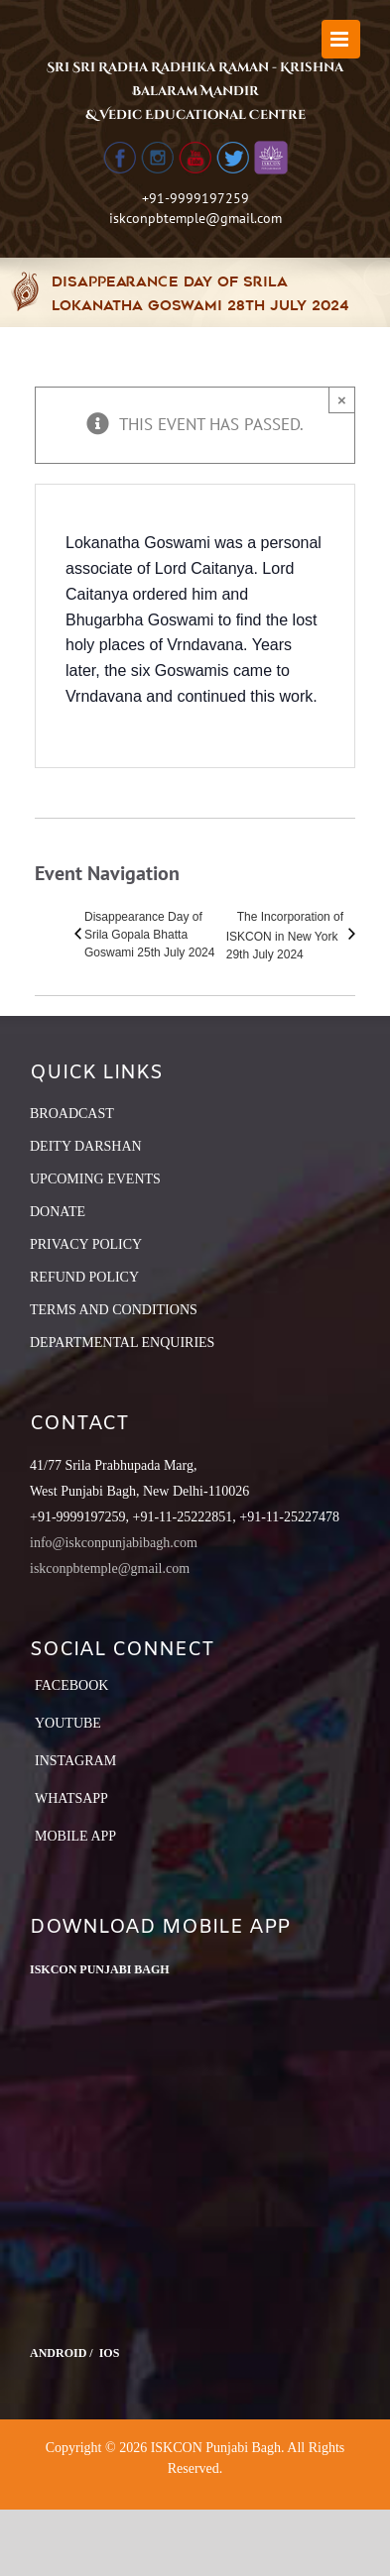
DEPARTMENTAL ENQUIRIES (122, 1342)
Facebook (71, 1685)
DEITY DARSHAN (86, 1146)
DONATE (57, 1211)
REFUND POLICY (84, 1277)
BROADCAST (72, 1113)
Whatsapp (71, 1798)
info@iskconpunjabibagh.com (113, 1542)
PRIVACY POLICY (86, 1244)
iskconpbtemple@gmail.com (195, 218)
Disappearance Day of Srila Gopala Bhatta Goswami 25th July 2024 (149, 934)
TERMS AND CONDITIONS (113, 1309)
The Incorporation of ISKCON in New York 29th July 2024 (284, 935)
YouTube (68, 1723)
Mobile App (75, 1836)
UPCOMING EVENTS (95, 1179)
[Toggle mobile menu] (340, 39)
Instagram (75, 1760)
